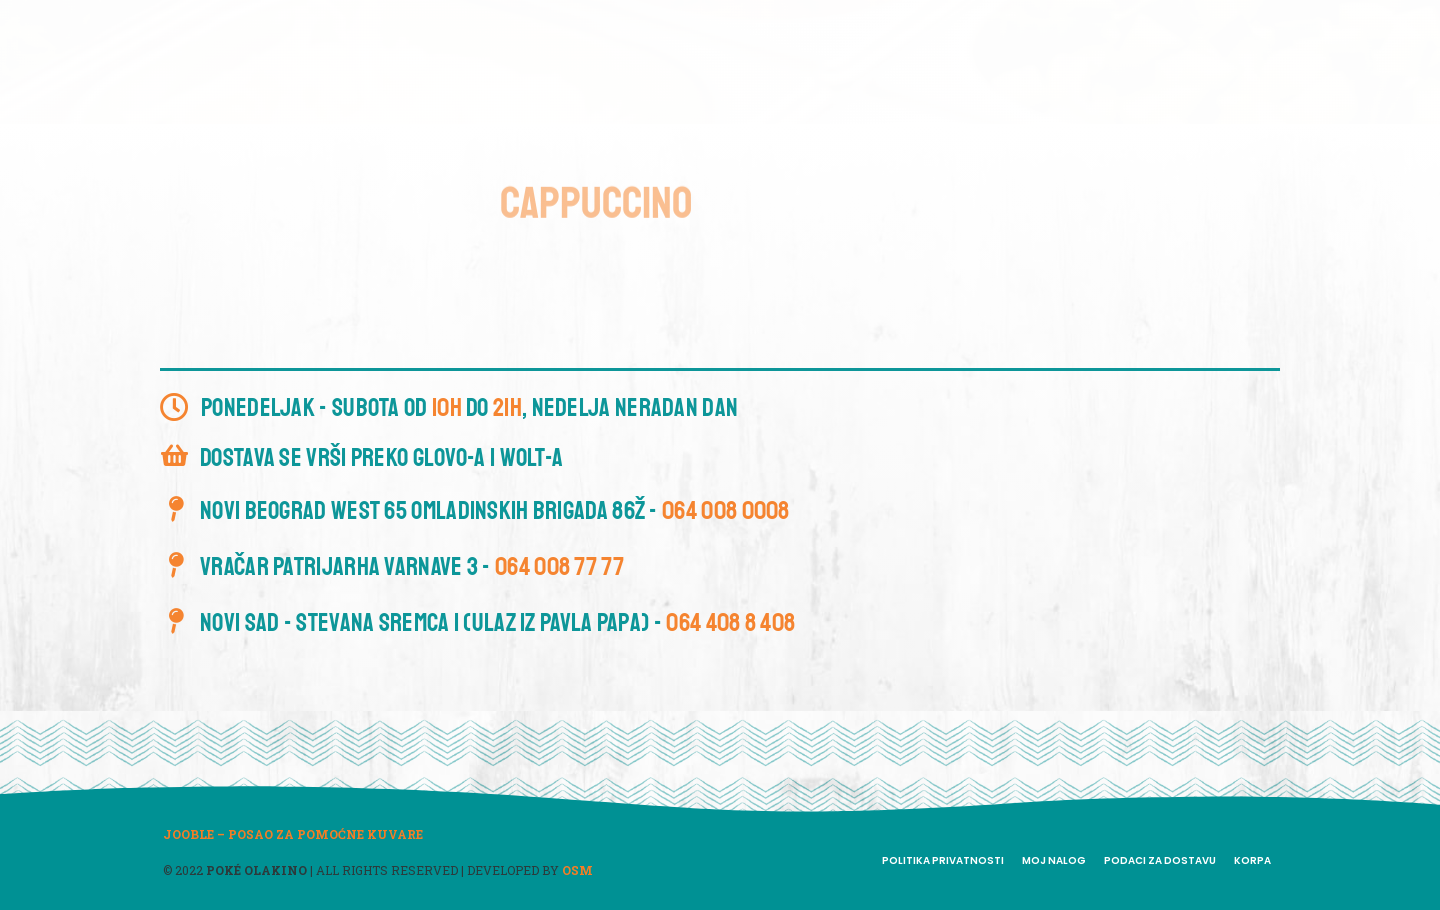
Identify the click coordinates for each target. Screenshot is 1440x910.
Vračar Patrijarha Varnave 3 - (412, 567)
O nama (645, 61)
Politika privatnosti (943, 860)
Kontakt (958, 61)
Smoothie (796, 61)
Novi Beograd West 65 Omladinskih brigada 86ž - (495, 511)
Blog (878, 61)
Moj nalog (1054, 860)
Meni (716, 61)
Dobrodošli (544, 61)
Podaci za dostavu (1160, 860)
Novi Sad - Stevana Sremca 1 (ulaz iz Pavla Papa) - (497, 623)
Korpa (1252, 860)
